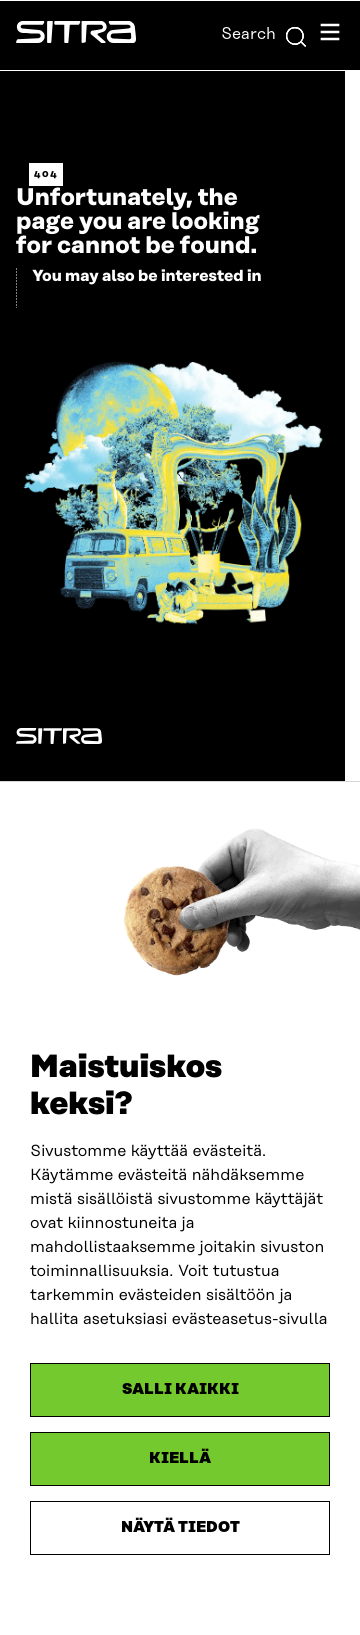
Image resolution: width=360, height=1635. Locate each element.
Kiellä (180, 1458)
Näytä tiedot (180, 1527)
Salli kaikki (180, 1389)
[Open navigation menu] (330, 35)
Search (264, 34)
